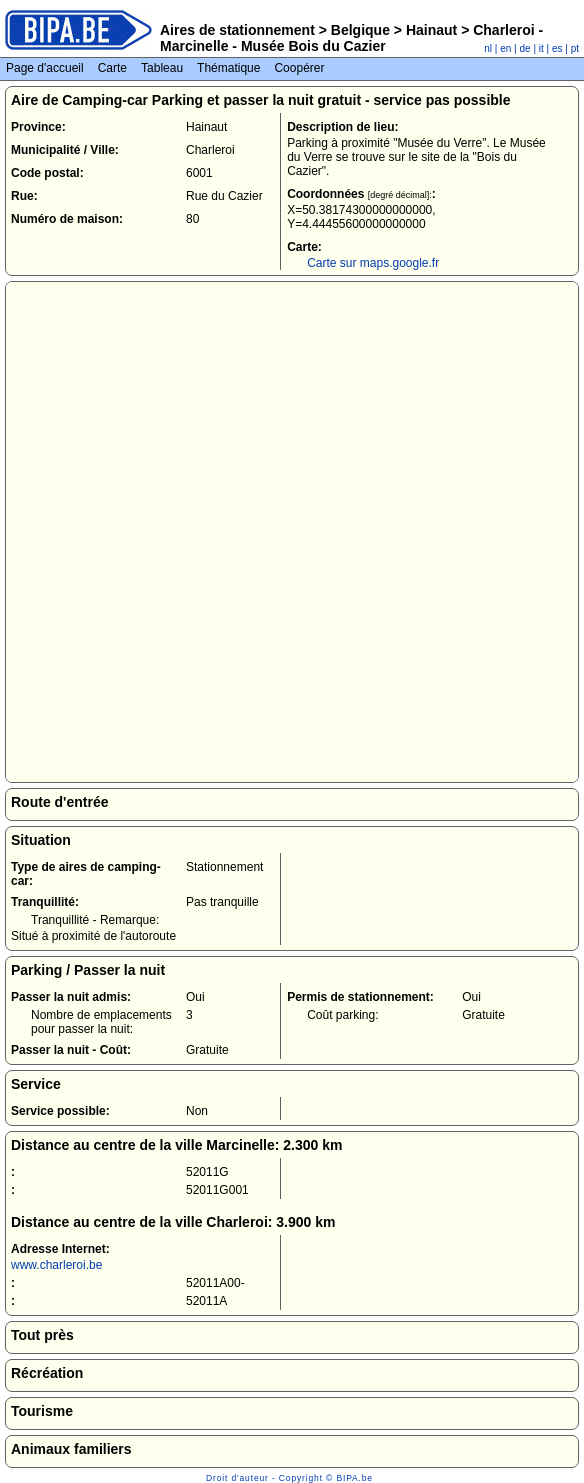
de (525, 48)
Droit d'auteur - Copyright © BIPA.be (289, 1478)
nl (488, 48)
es (557, 48)
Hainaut (431, 30)
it (541, 48)
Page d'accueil (45, 68)
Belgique (360, 30)
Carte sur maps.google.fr (373, 263)
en (505, 48)
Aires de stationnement (237, 30)
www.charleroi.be (56, 1265)
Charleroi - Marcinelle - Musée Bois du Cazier (351, 38)
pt (575, 48)
